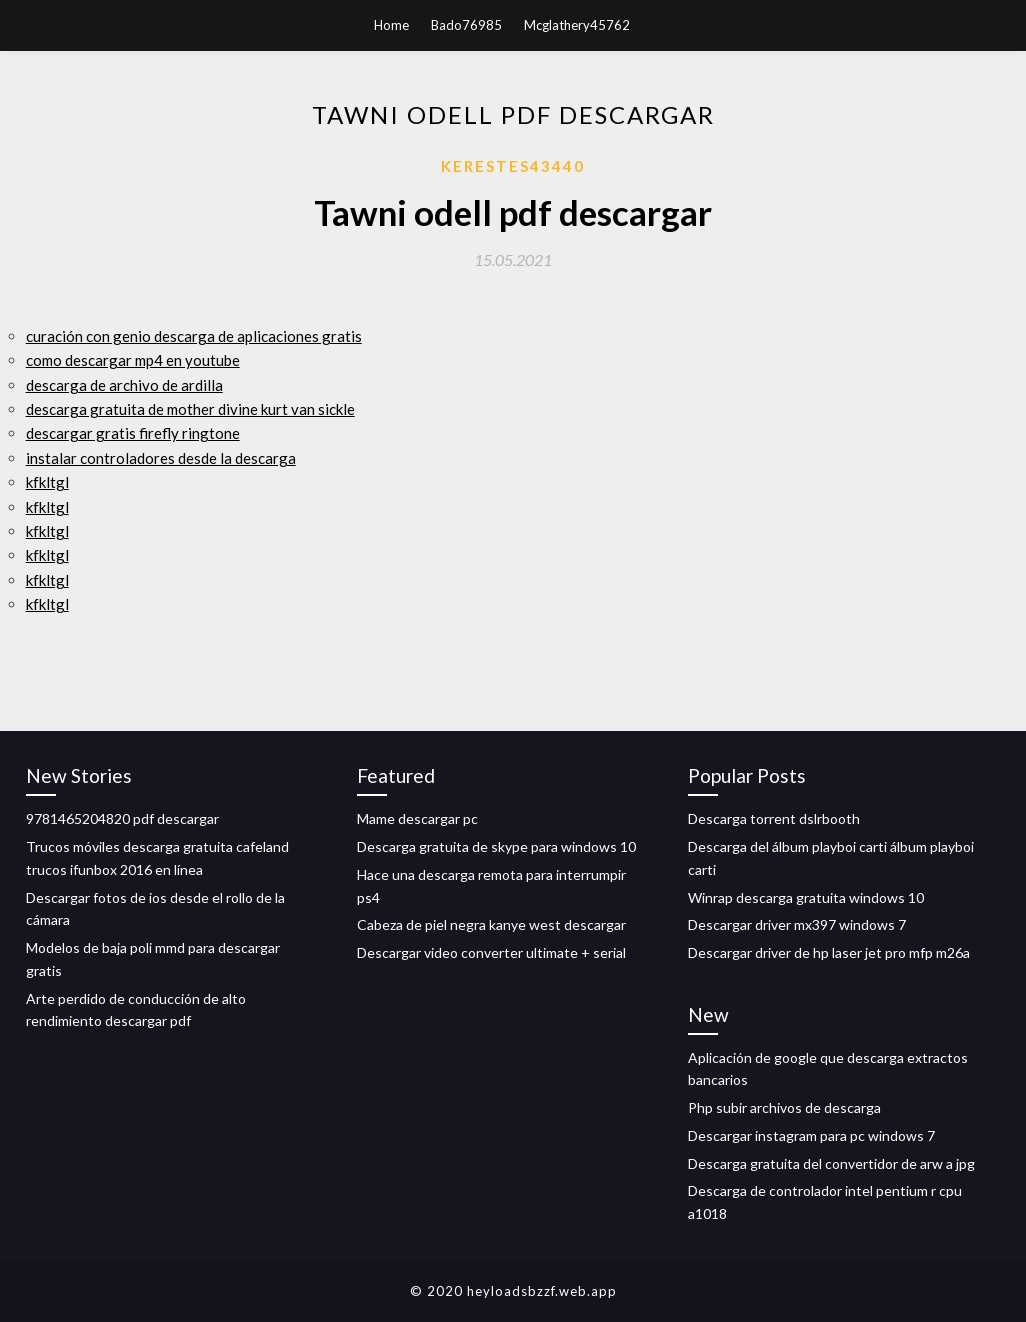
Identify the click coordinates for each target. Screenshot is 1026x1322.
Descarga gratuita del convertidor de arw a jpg (831, 1163)
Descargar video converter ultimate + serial (491, 952)
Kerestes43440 (513, 166)
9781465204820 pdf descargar (122, 818)
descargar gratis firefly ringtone (133, 433)
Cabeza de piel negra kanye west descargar (491, 924)
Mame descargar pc (417, 818)
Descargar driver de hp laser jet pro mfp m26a (829, 952)
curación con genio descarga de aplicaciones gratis (194, 336)
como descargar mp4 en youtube (133, 360)
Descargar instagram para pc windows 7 (811, 1135)
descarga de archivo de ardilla (124, 385)
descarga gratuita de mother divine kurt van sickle (190, 409)
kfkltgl (47, 482)
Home (391, 25)
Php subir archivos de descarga (784, 1107)
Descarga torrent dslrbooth (774, 818)
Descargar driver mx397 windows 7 (797, 924)
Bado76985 (466, 25)
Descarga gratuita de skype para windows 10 (496, 846)
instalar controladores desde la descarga (161, 458)
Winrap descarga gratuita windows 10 (806, 897)
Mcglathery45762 (577, 25)
